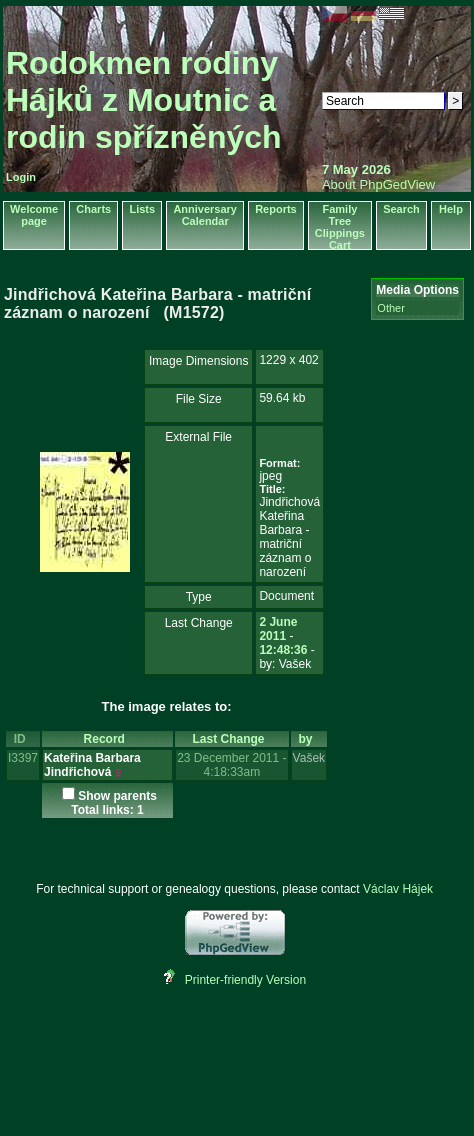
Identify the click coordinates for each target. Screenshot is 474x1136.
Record (108, 739)
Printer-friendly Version (245, 980)
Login (21, 177)
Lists (142, 209)
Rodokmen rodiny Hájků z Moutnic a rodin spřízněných (144, 100)
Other (391, 308)
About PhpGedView (378, 184)
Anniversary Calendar (205, 215)
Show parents (117, 796)
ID (23, 739)
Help (451, 209)
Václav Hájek (398, 889)
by (309, 739)
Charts (93, 209)
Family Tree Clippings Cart (340, 227)
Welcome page (34, 215)
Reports (276, 209)
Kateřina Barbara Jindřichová (92, 765)
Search (401, 209)
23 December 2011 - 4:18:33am (231, 765)
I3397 (23, 758)
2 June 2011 (278, 629)
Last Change (232, 739)
